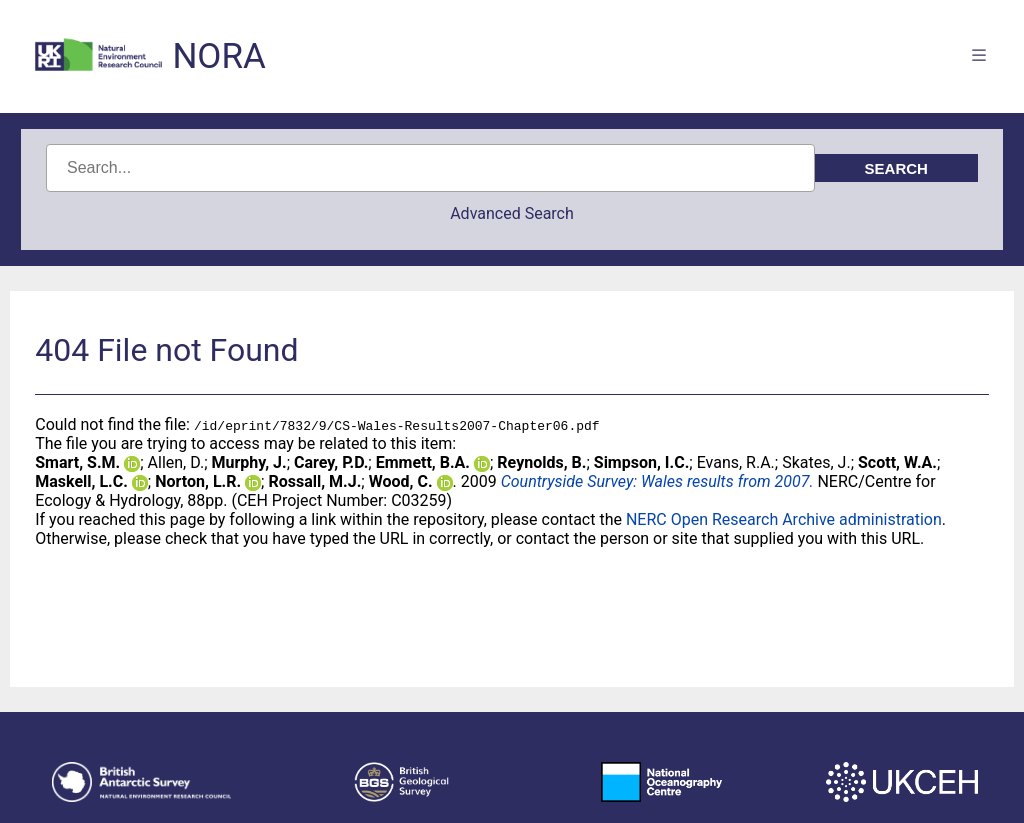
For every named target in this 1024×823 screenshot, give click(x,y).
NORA (218, 56)
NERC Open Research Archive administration (784, 519)
